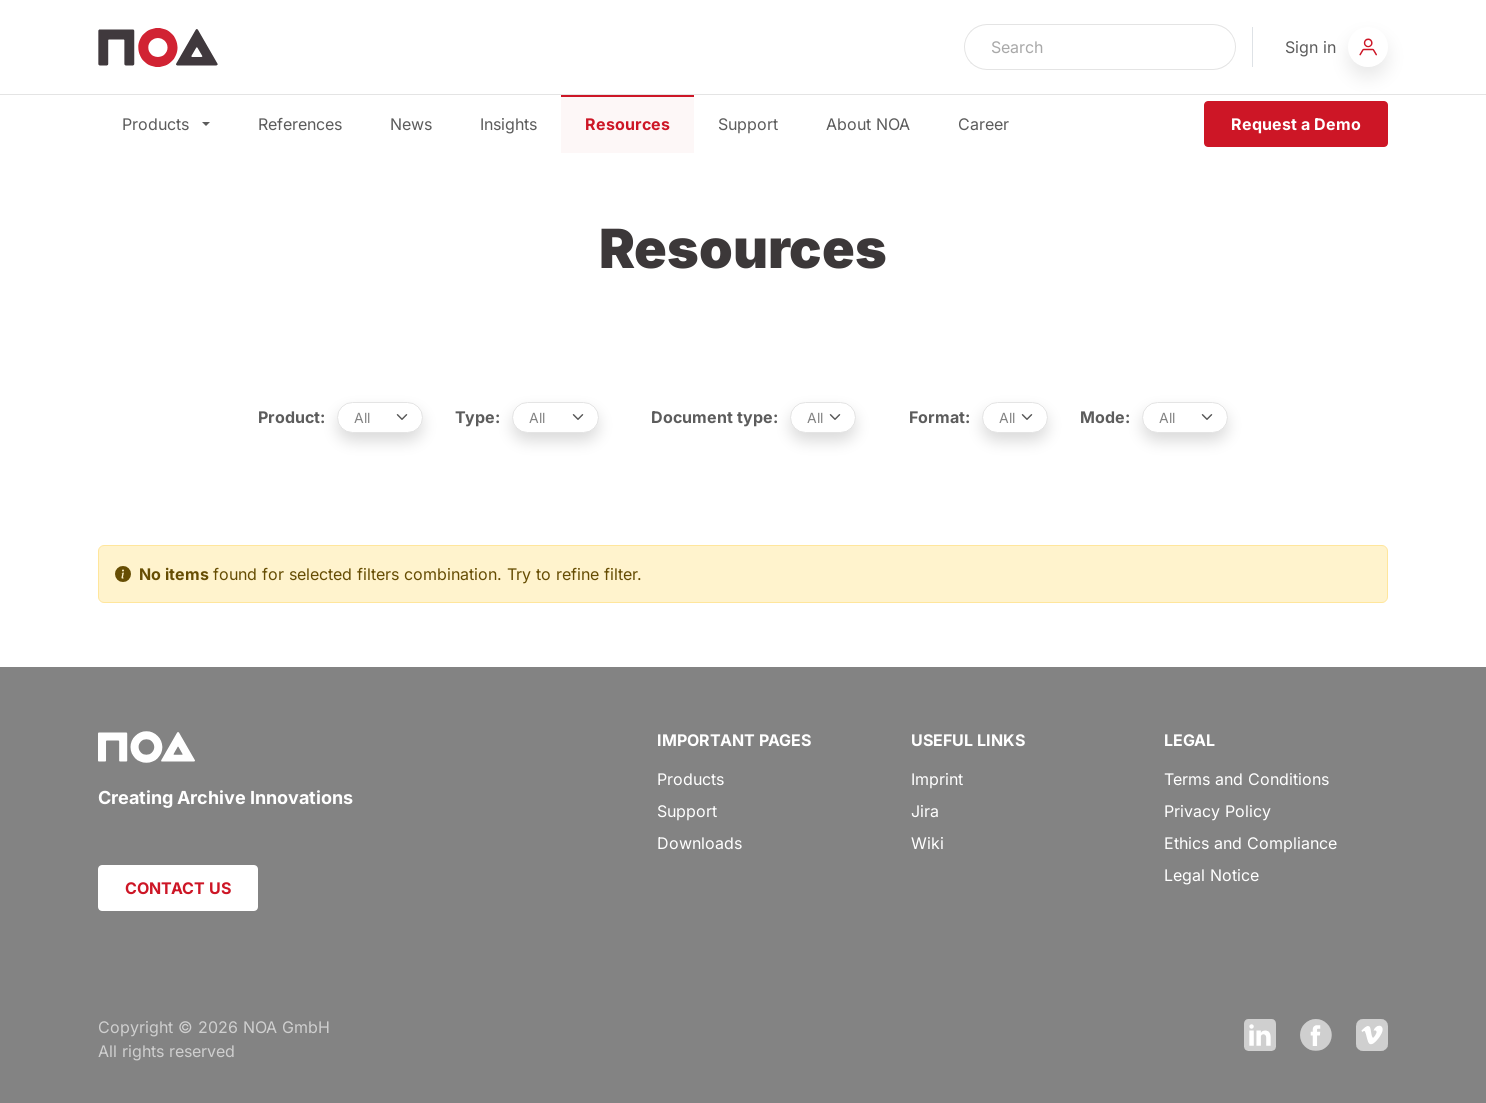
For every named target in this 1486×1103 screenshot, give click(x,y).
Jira (925, 811)
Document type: (714, 417)
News (411, 124)
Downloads (699, 843)
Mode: (1105, 417)
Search (1209, 47)
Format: (939, 417)
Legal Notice (1211, 875)
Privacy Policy (1217, 811)
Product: (291, 417)
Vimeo (1372, 1035)
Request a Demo (1296, 124)
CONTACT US (178, 888)
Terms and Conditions (1246, 779)
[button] (1336, 47)
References (300, 124)
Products (166, 124)
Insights (508, 124)
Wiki (927, 843)
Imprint (937, 779)
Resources (627, 124)
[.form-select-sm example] (380, 417)
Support (748, 124)
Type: (477, 417)
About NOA (868, 124)
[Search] (1074, 47)
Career (983, 124)
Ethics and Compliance (1250, 843)
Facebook (1316, 1035)
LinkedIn (1260, 1035)
